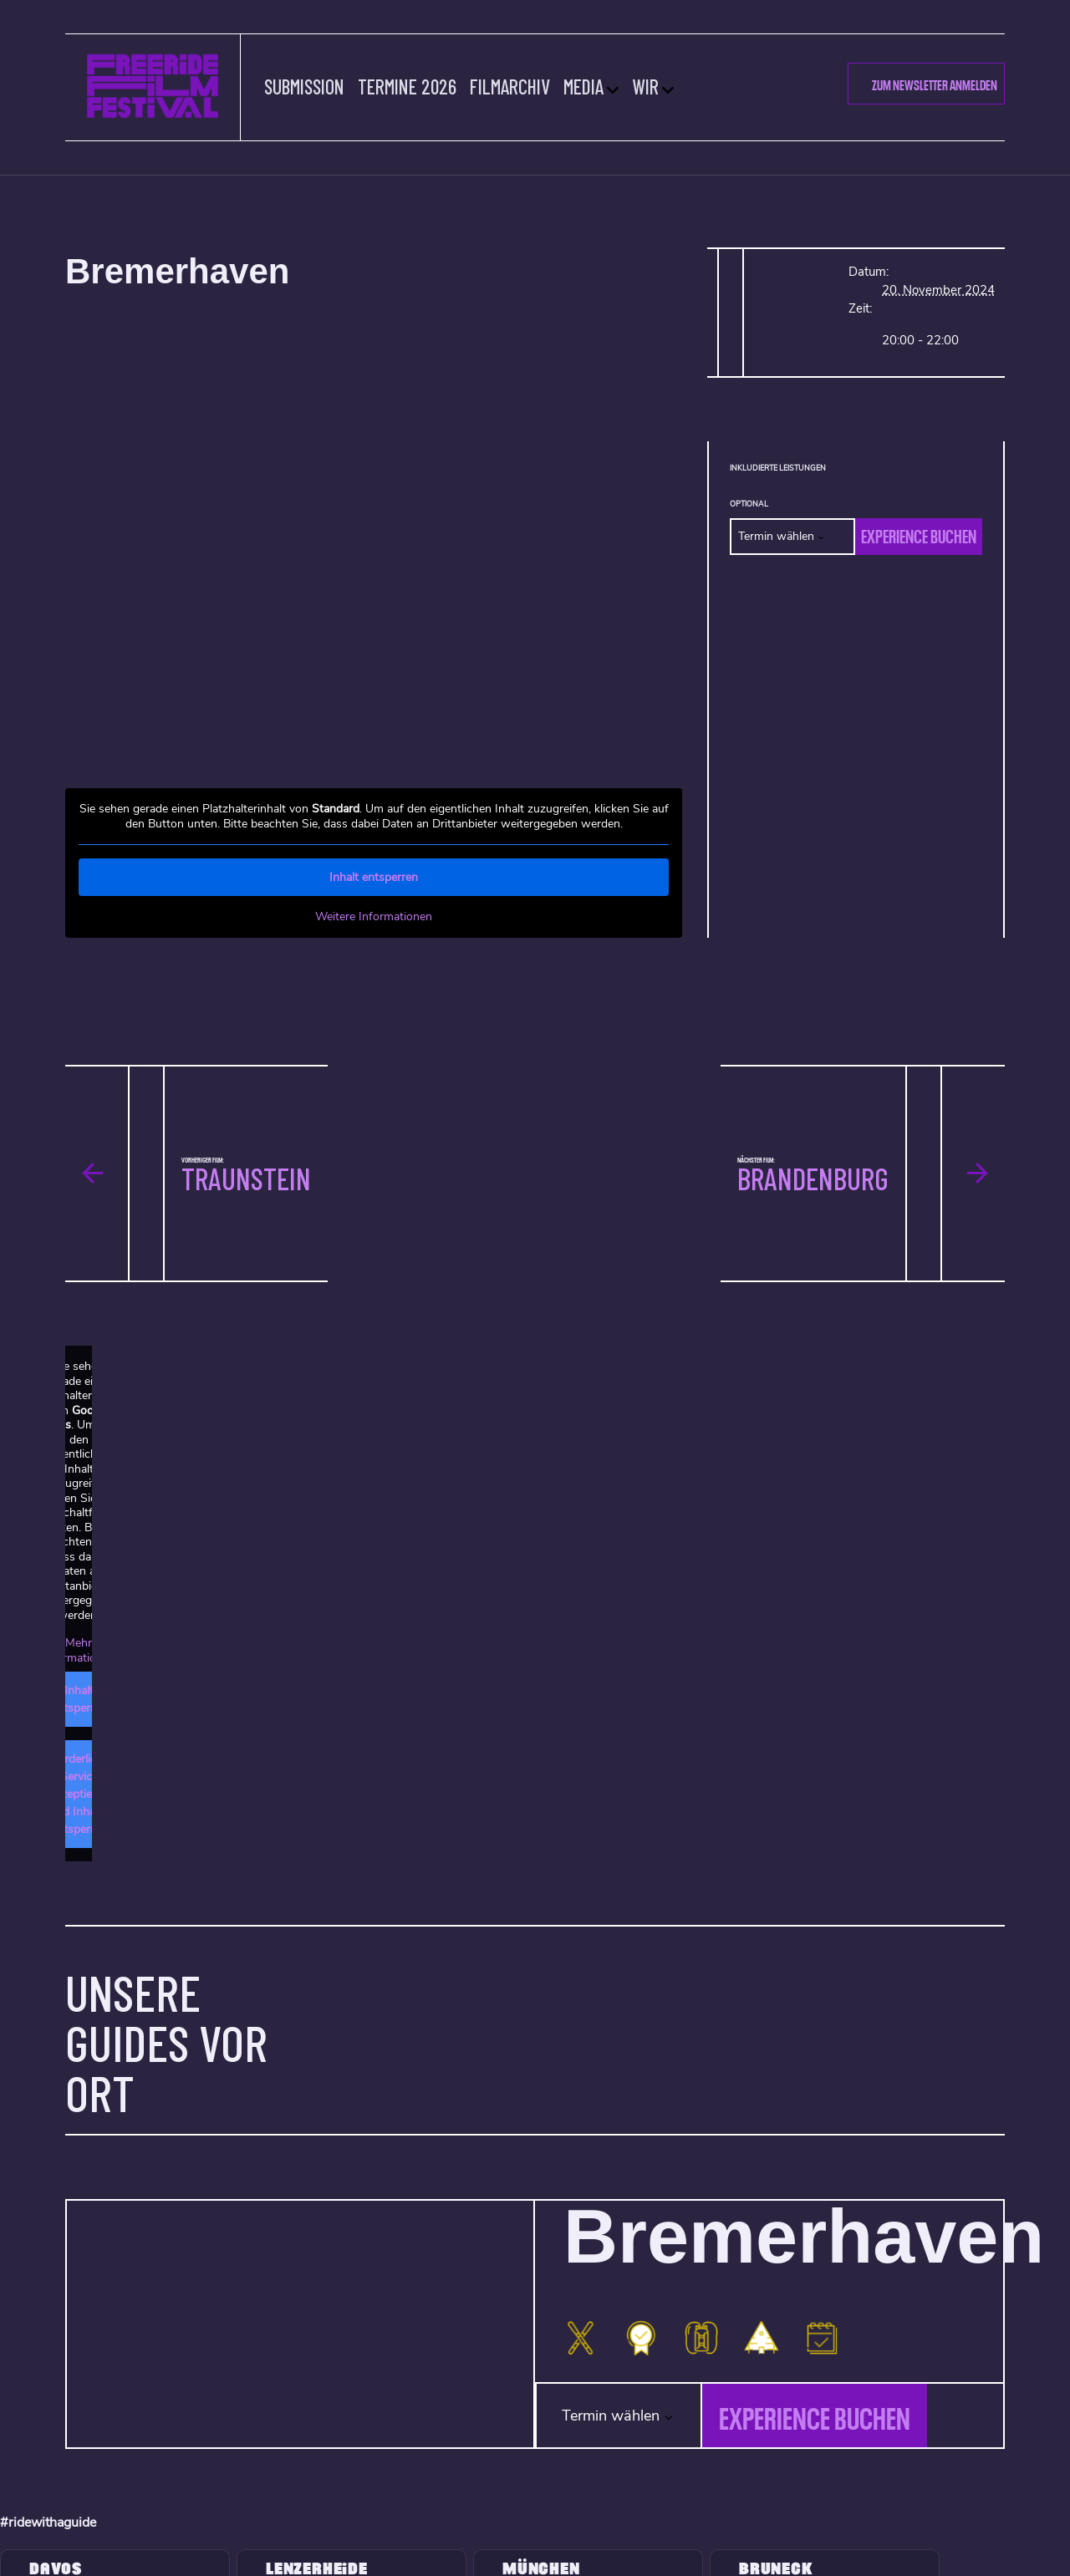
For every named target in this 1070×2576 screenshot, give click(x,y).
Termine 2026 (408, 87)
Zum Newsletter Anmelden (934, 84)
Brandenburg (812, 1178)
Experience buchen (918, 534)
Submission (305, 87)
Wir (646, 87)
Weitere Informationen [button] (373, 916)
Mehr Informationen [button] (78, 1650)
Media (584, 87)
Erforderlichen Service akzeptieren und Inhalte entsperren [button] (78, 1794)
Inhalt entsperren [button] (373, 877)
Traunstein (246, 1178)
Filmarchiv (511, 87)
